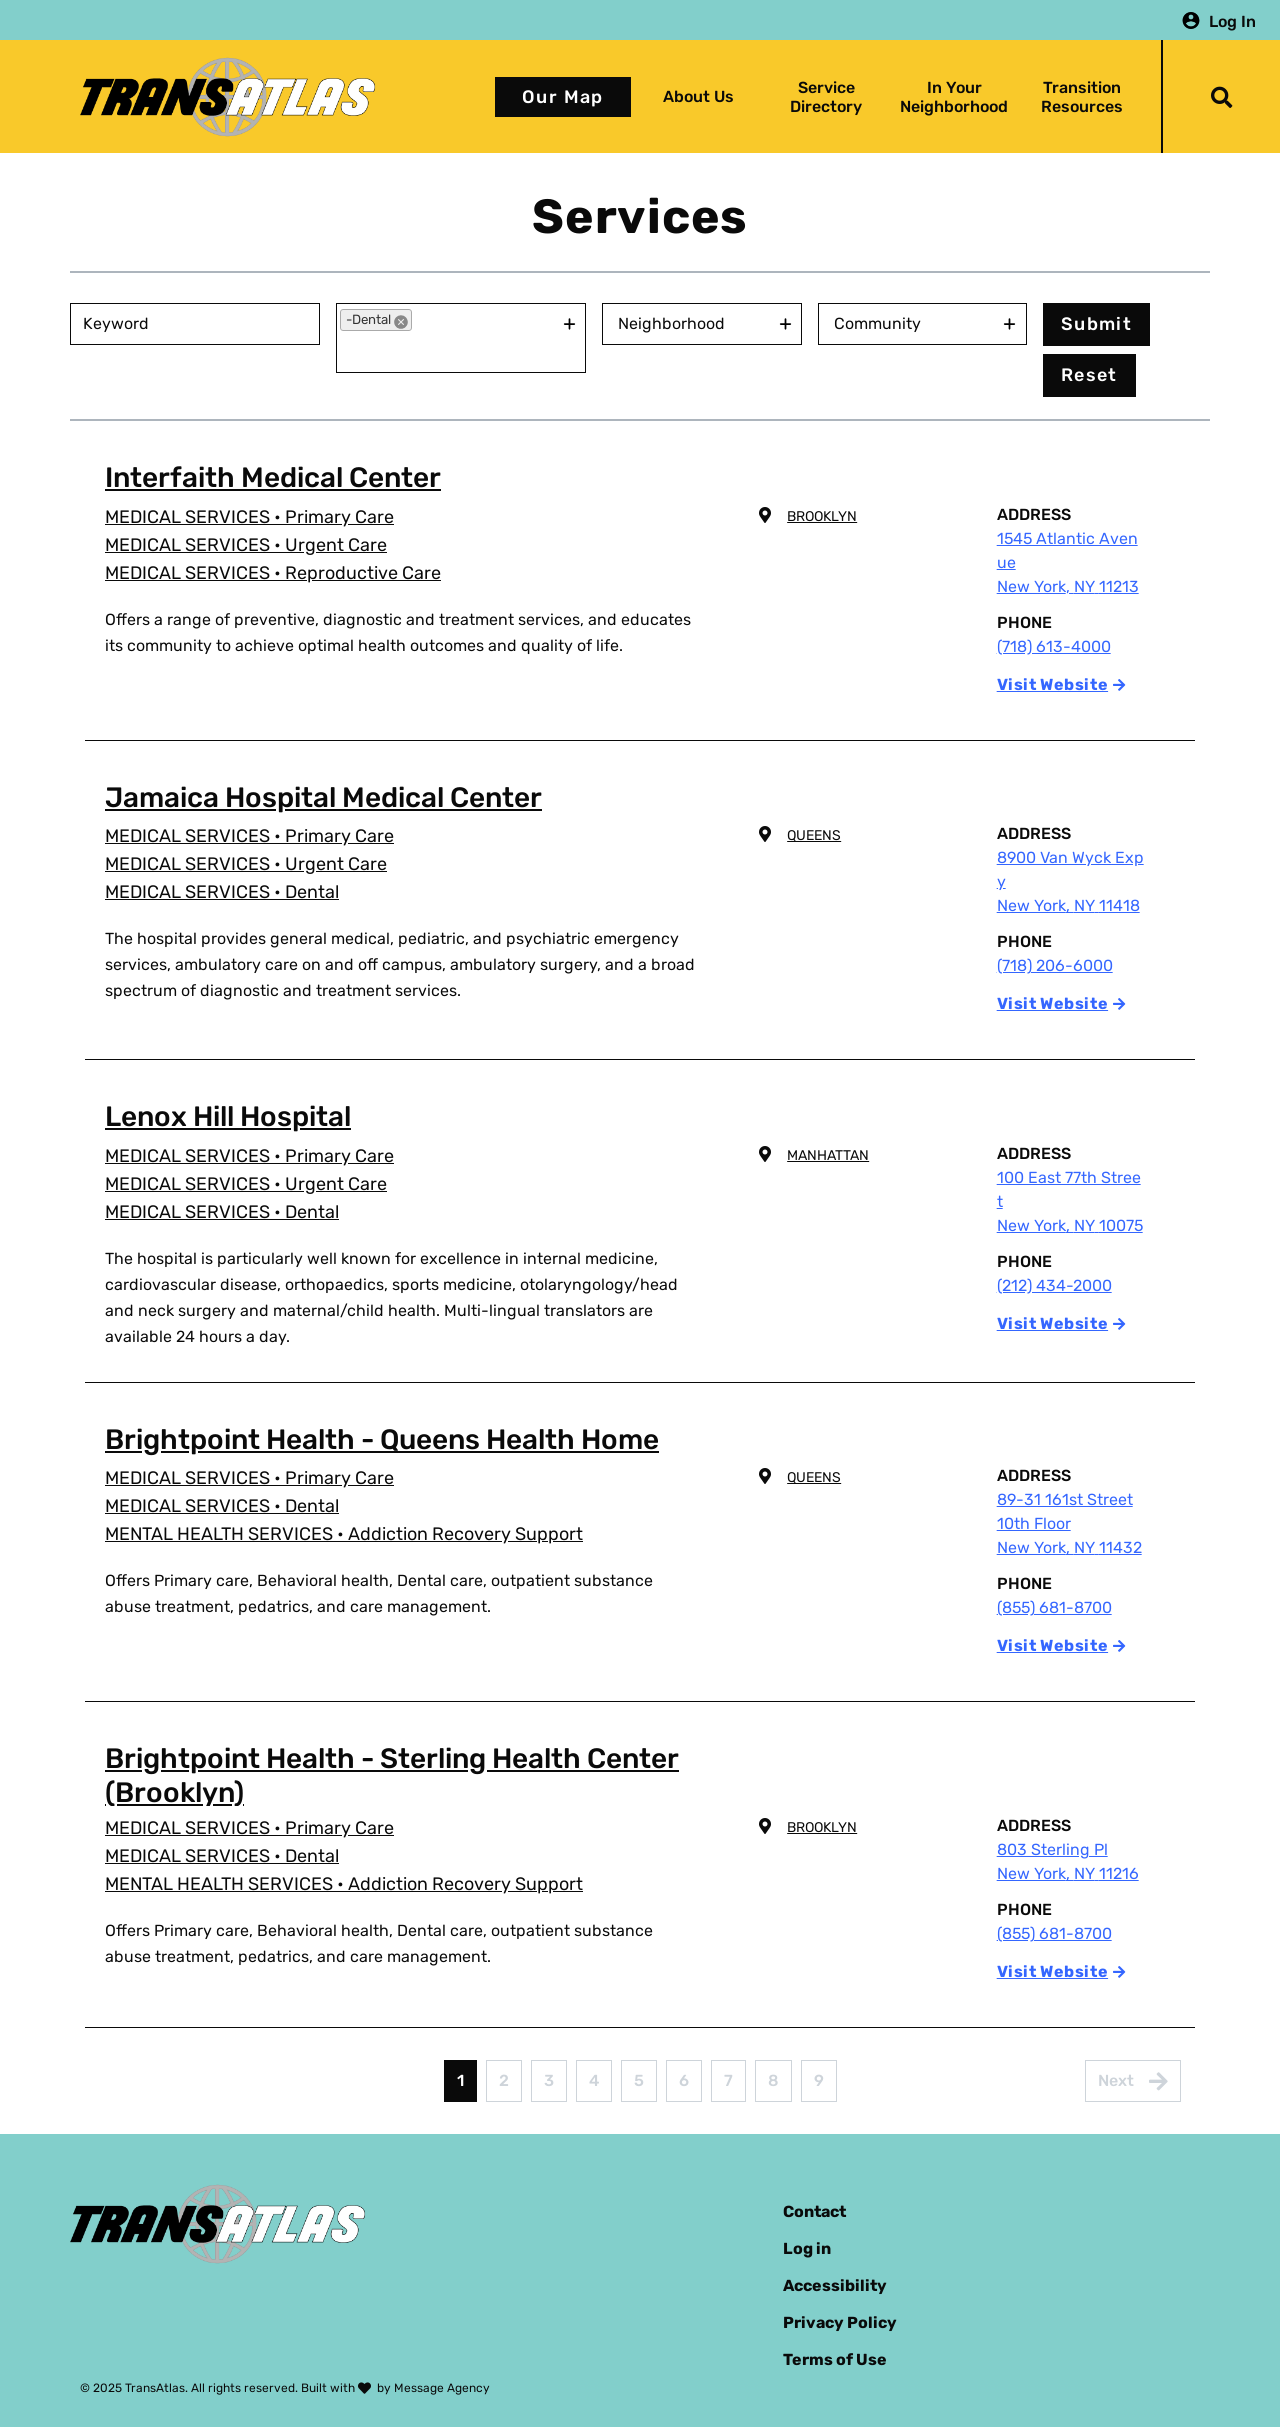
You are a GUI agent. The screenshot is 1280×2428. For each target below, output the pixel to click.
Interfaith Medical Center (273, 477)
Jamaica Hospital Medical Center (323, 797)
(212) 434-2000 (1054, 1285)
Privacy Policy (840, 2322)
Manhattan (828, 1155)
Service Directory (826, 97)
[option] (376, 320)
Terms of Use (835, 2359)
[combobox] (450, 351)
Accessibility (835, 2285)
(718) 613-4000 (1054, 646)
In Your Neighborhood (954, 97)
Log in (807, 2248)
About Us (698, 96)
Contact (814, 2211)
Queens (814, 835)
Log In (1232, 20)
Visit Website (1052, 684)
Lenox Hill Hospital (228, 1116)
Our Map (563, 97)
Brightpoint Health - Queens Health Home (382, 1439)
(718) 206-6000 (1055, 965)
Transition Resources (1082, 97)
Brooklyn (822, 516)
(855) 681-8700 (1054, 1607)
